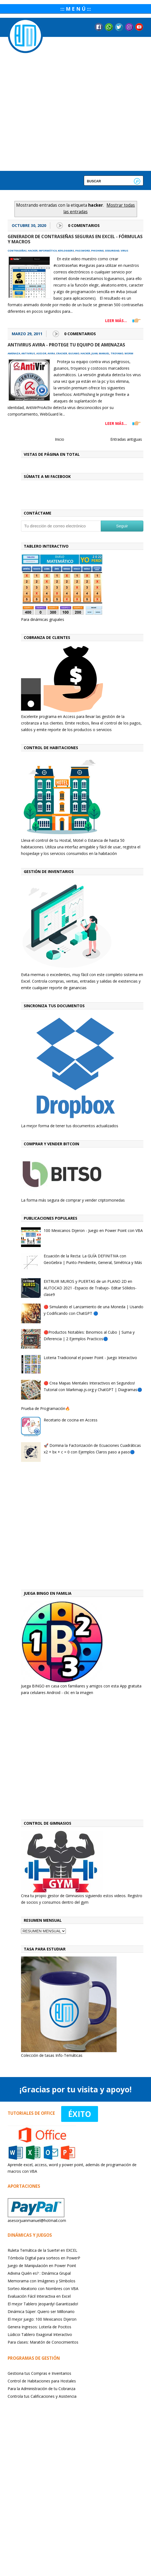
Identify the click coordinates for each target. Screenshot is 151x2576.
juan (94, 353)
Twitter (119, 27)
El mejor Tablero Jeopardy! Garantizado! (43, 2303)
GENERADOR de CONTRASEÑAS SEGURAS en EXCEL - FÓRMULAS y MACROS (75, 239)
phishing (97, 250)
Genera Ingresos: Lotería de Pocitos (39, 2326)
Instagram (129, 27)
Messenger (109, 27)
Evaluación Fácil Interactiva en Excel (39, 2296)
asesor (41, 353)
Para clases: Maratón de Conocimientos (43, 2342)
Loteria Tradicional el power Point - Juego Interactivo (90, 1357)
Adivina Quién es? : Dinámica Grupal (39, 2273)
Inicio (59, 439)
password (82, 250)
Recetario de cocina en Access (70, 1420)
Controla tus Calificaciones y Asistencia (42, 2396)
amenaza (14, 353)
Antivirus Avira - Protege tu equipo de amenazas (66, 345)
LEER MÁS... (116, 320)
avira (51, 353)
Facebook (99, 27)
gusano (73, 353)
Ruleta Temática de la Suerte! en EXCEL (42, 2250)
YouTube (139, 27)
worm (129, 353)
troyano (117, 353)
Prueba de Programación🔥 (45, 1408)
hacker (33, 250)
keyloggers (66, 250)
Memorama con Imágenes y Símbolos (41, 2280)
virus (124, 250)
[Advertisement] (58, 1527)
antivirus (28, 353)
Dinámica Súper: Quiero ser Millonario (41, 2311)
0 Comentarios (84, 225)
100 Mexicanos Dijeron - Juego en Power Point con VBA (93, 1230)
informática (48, 250)
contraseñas (17, 250)
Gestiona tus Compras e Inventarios (39, 2373)
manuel (104, 353)
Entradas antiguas (126, 439)
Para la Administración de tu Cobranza (41, 2388)
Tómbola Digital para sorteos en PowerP (44, 2257)
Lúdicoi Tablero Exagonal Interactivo (40, 2334)
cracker (61, 353)
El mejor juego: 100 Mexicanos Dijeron (42, 2319)
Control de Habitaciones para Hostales (42, 2381)
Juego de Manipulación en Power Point (42, 2265)
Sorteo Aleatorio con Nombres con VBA (43, 2288)
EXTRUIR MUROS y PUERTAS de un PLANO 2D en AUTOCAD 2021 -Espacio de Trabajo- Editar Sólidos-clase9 (90, 1288)
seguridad (112, 250)
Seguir (122, 526)
